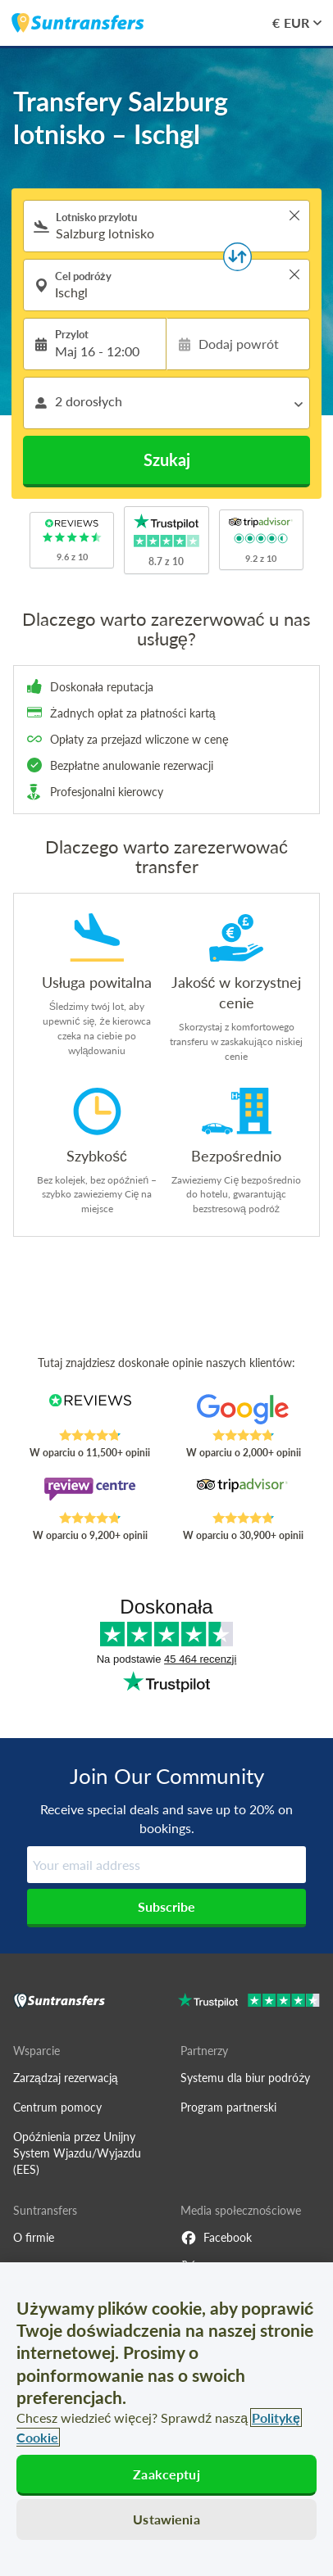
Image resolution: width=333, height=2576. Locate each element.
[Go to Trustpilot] (249, 2002)
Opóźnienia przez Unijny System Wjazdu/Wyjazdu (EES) (77, 2153)
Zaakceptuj (166, 2474)
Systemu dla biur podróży (245, 2078)
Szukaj (167, 459)
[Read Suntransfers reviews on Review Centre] (89, 1494)
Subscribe (166, 1906)
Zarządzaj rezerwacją (65, 2078)
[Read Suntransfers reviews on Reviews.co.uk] (89, 1411)
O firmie (33, 2237)
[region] (166, 2419)
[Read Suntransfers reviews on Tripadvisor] (243, 1494)
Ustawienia (166, 2519)
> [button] (294, 215)
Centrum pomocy (57, 2107)
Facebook (216, 2238)
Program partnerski (228, 2107)
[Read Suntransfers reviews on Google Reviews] (243, 1411)
